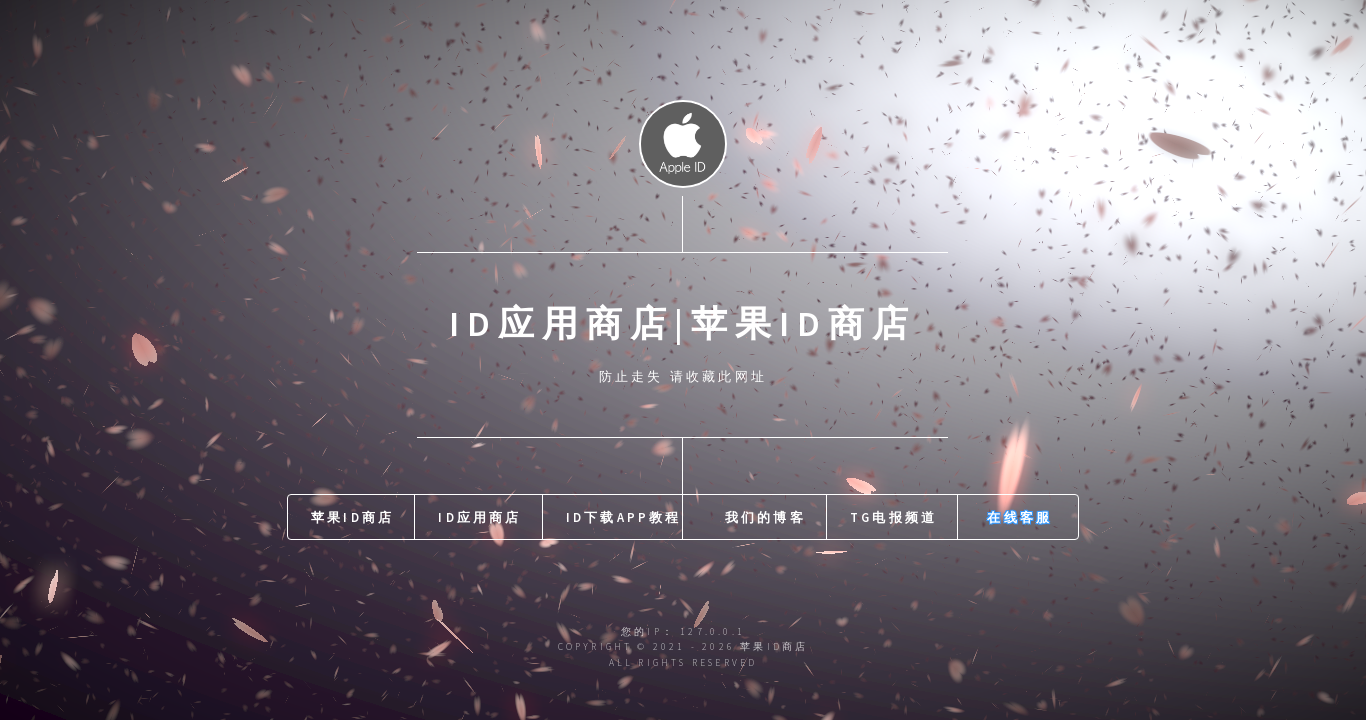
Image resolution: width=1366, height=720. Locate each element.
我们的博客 (765, 517)
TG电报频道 (893, 517)
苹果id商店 (352, 517)
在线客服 (1019, 517)
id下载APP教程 (624, 517)
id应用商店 (479, 517)
